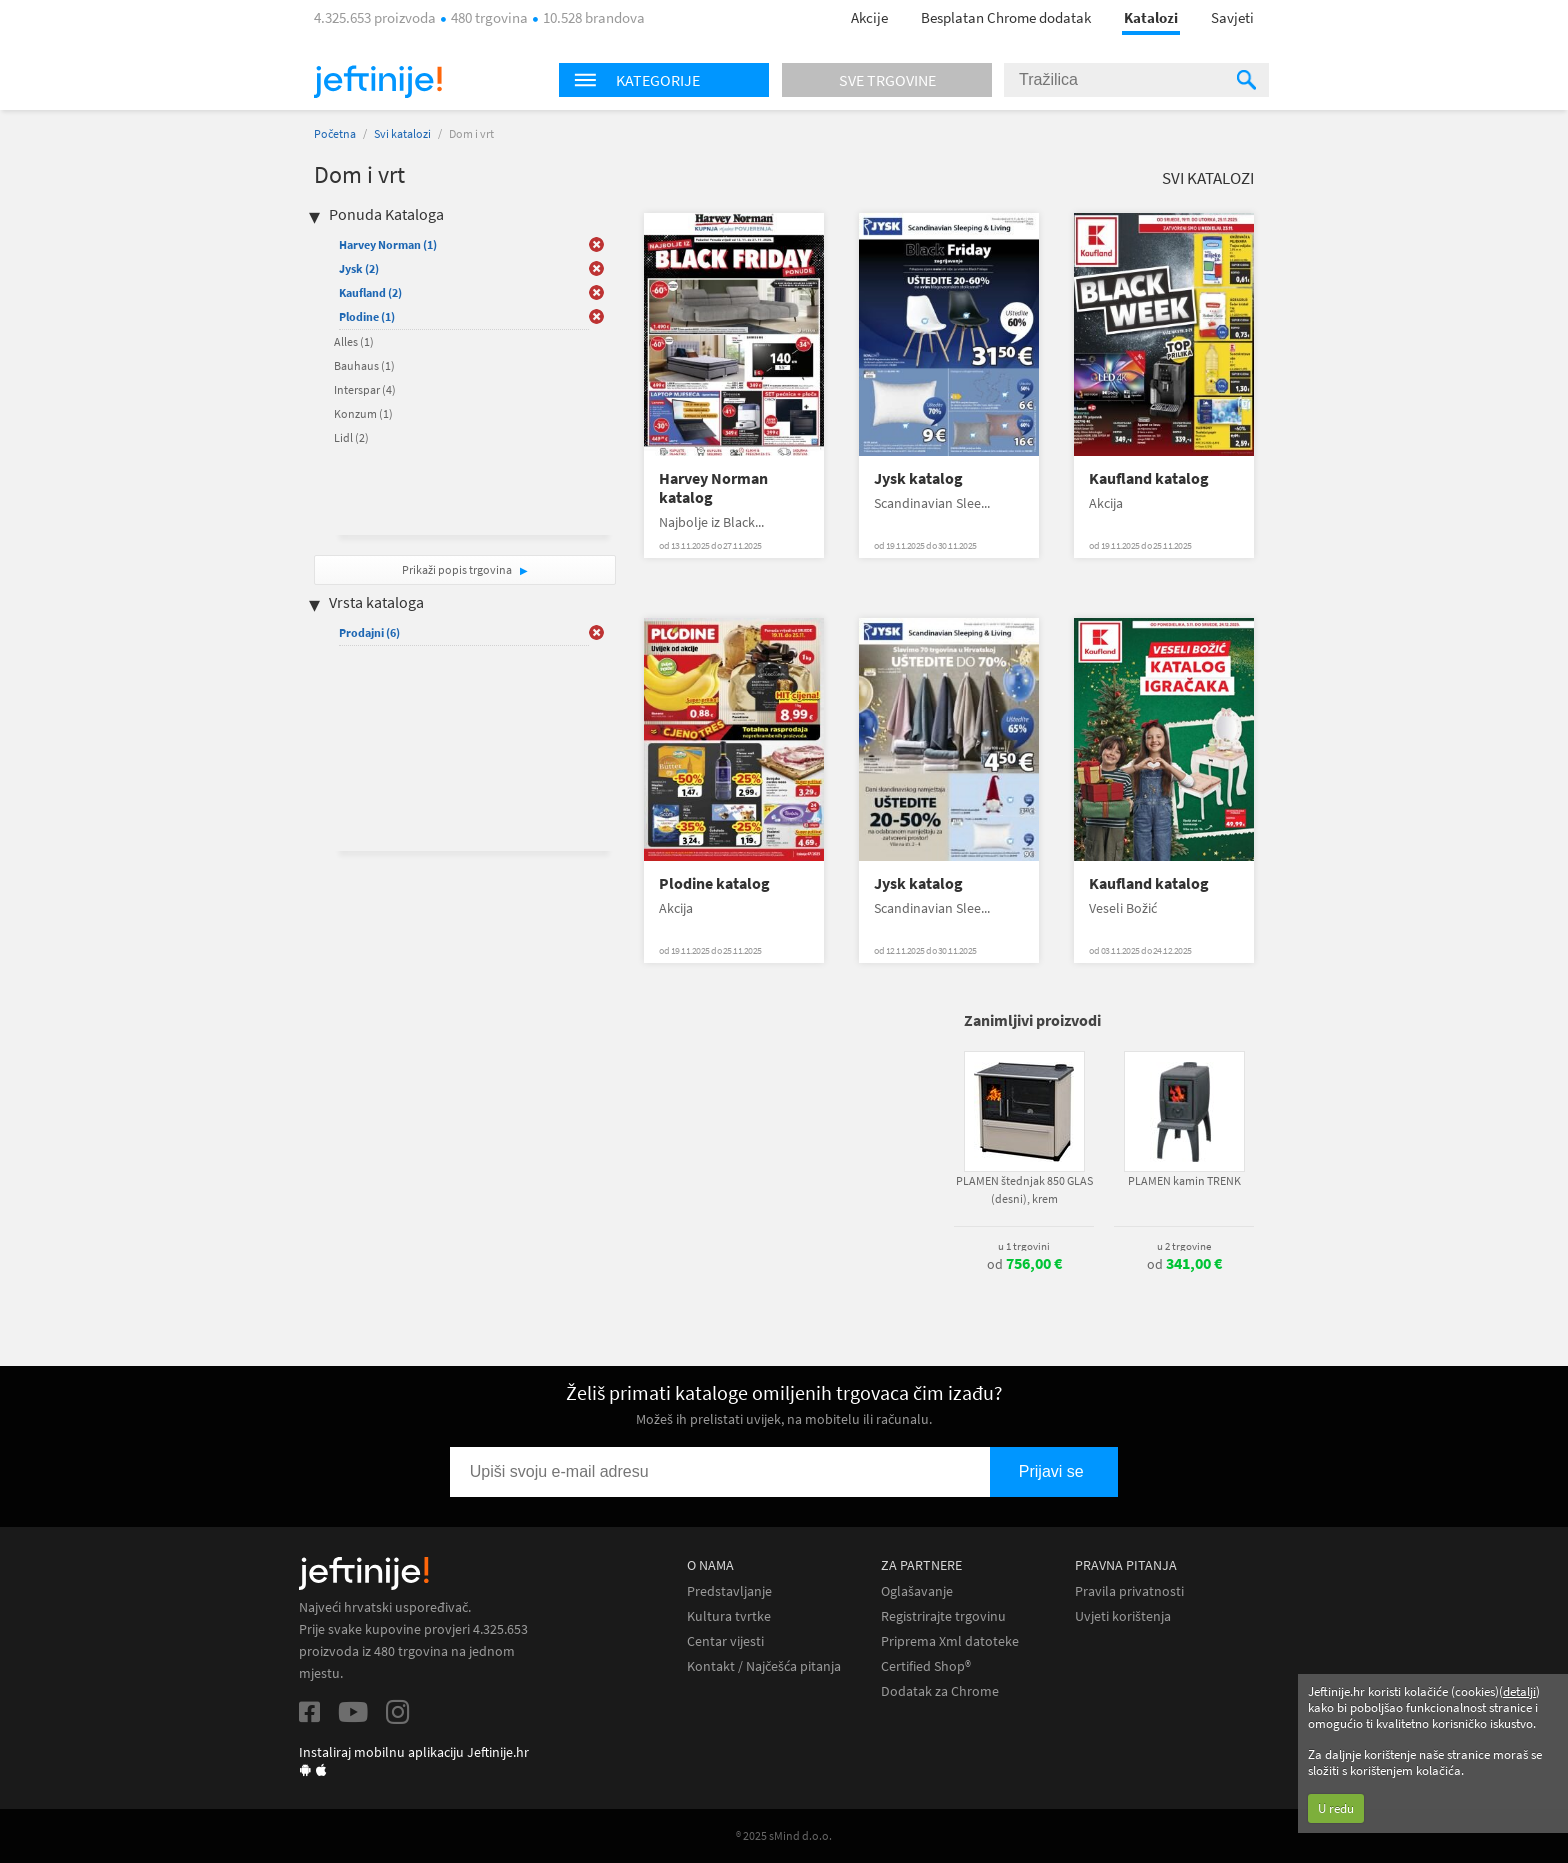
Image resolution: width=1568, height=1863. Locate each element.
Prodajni (369, 632)
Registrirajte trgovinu (943, 1616)
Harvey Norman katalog (713, 488)
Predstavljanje (729, 1591)
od (1024, 1264)
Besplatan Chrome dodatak (1006, 17)
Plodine (367, 316)
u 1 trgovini (1024, 1246)
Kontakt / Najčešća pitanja (764, 1666)
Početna (335, 133)
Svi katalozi (402, 133)
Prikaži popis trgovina (458, 569)
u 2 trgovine (1184, 1246)
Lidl (351, 437)
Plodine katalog (714, 883)
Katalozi (1151, 17)
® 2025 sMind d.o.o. (784, 1835)
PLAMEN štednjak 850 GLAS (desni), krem (1024, 1189)
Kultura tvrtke (729, 1616)
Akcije (869, 17)
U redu (1336, 1808)
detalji (1519, 1691)
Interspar (365, 389)
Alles (354, 341)
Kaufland (370, 292)
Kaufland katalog (1149, 478)
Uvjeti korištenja (1123, 1616)
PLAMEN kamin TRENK (1184, 1180)
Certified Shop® (926, 1666)
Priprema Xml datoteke (950, 1641)
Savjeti (1232, 17)
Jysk (359, 268)
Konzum (363, 413)
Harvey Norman (388, 244)
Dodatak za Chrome (940, 1691)
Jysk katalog (918, 478)
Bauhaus (364, 365)
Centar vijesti (725, 1641)
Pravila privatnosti (1129, 1591)
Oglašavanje (917, 1591)
